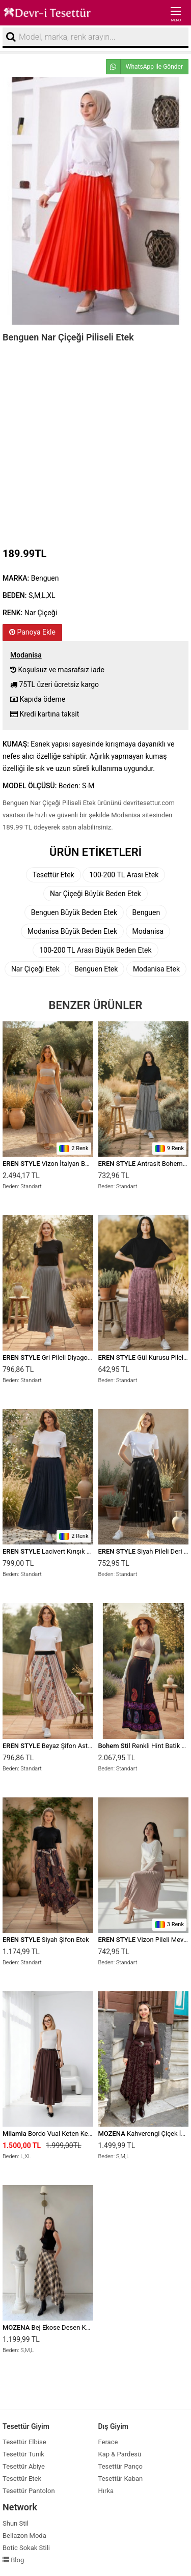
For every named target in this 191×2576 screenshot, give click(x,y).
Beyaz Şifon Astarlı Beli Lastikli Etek (74, 1746)
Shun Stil (16, 2523)
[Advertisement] (95, 442)
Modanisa (148, 931)
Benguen (146, 912)
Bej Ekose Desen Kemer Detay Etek (68, 2327)
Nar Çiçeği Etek (35, 969)
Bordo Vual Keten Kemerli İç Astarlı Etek (74, 2133)
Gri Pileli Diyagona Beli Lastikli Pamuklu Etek (87, 1357)
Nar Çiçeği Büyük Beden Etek (95, 894)
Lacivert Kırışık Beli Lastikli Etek (68, 1551)
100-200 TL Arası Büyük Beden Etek (95, 950)
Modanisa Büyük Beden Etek (72, 931)
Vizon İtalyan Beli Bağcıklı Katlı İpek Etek (81, 1163)
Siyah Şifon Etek (46, 1939)
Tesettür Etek (53, 875)
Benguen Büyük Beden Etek (74, 912)
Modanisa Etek (156, 969)
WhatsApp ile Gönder (144, 67)
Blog (13, 2560)
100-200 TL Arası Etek (123, 875)
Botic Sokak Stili (26, 2548)
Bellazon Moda (24, 2535)
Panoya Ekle (32, 632)
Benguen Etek (96, 969)
